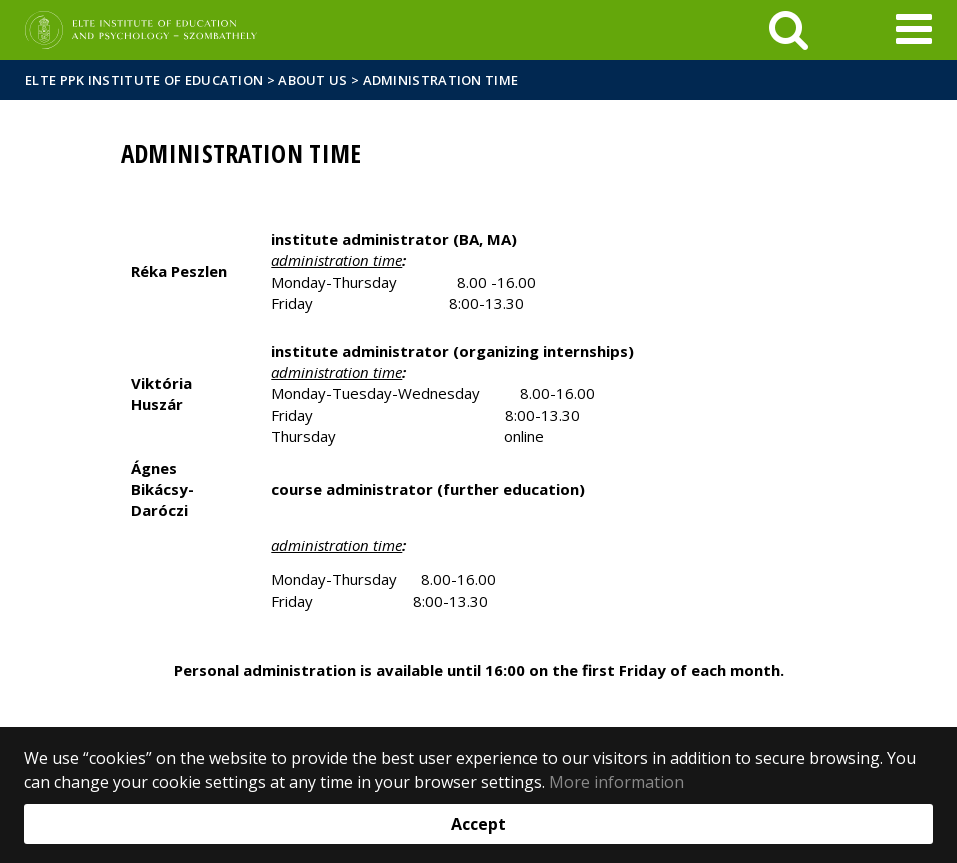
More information (616, 782)
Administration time (441, 80)
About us (312, 80)
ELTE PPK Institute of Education (144, 80)
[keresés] (788, 30)
